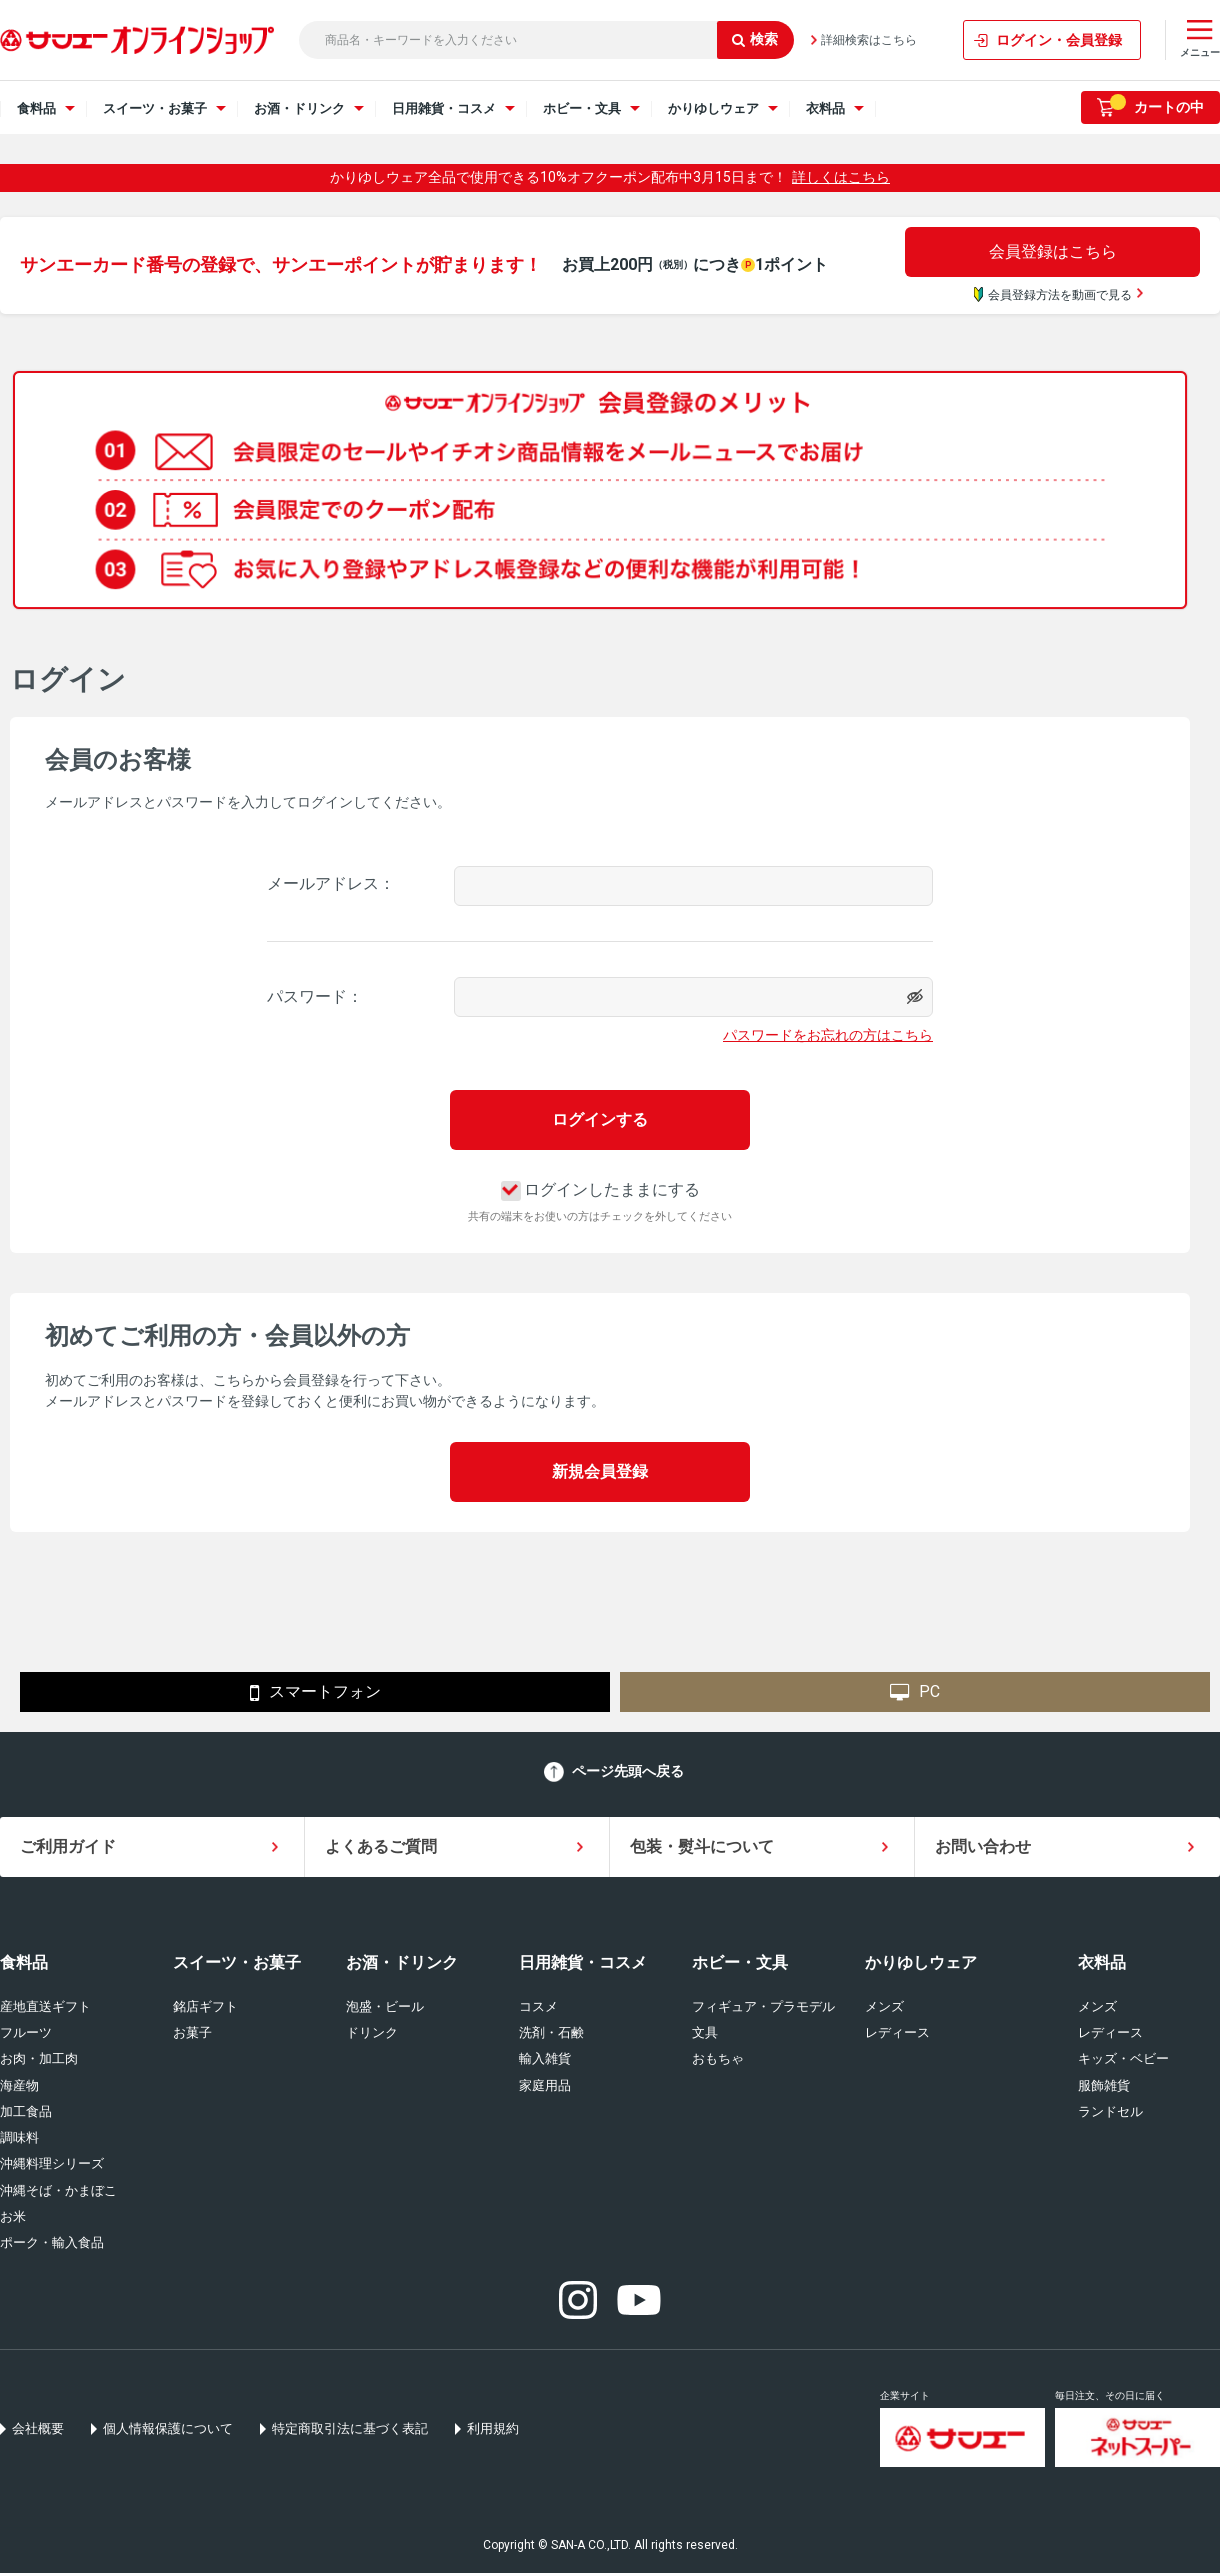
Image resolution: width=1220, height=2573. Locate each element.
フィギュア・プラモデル (763, 2006)
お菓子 (192, 2032)
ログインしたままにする (600, 1189)
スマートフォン (315, 1693)
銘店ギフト (205, 2006)
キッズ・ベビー (1123, 2058)
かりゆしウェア (921, 1962)
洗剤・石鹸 (551, 2032)
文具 (705, 2032)
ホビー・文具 (740, 1962)
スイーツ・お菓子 (237, 1962)
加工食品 (26, 2111)
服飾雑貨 (1104, 2085)
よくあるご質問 (381, 1846)
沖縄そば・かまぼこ (58, 2190)
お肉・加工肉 (39, 2058)
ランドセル (1110, 2111)
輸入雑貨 (545, 2058)
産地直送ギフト (45, 2006)
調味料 (19, 2137)
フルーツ (26, 2032)
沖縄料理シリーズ (52, 2163)
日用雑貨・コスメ (583, 1962)
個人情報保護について (168, 2428)
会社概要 (38, 2428)
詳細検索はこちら (869, 40)
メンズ (884, 2006)
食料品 (24, 1962)
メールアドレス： (331, 883)
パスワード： (315, 996)
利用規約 (493, 2428)
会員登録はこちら (1053, 251)
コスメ (538, 2006)
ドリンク (372, 2032)
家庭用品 (545, 2085)
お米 (13, 2216)
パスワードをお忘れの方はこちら (828, 1035)
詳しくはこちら (841, 177)
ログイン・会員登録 (1059, 40)
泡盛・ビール (385, 2006)
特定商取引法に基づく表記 (350, 2428)
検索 (755, 39)
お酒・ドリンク (402, 1962)
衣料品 (1102, 1962)
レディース (897, 2032)
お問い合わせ (983, 1846)
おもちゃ (718, 2058)
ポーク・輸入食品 (52, 2242)
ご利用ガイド (68, 1846)
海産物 (19, 2085)
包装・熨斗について (702, 1846)
